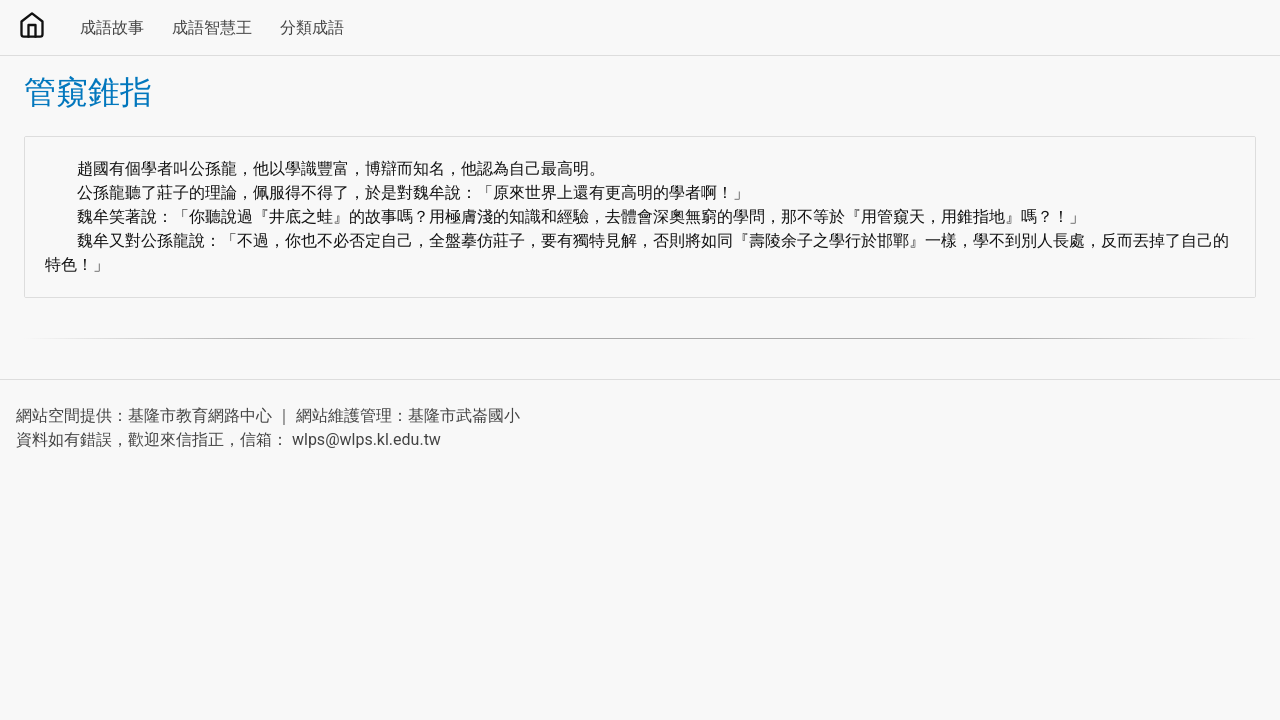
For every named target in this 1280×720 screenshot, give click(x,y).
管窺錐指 (88, 92)
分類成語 (312, 27)
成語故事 (112, 27)
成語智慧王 (212, 27)
